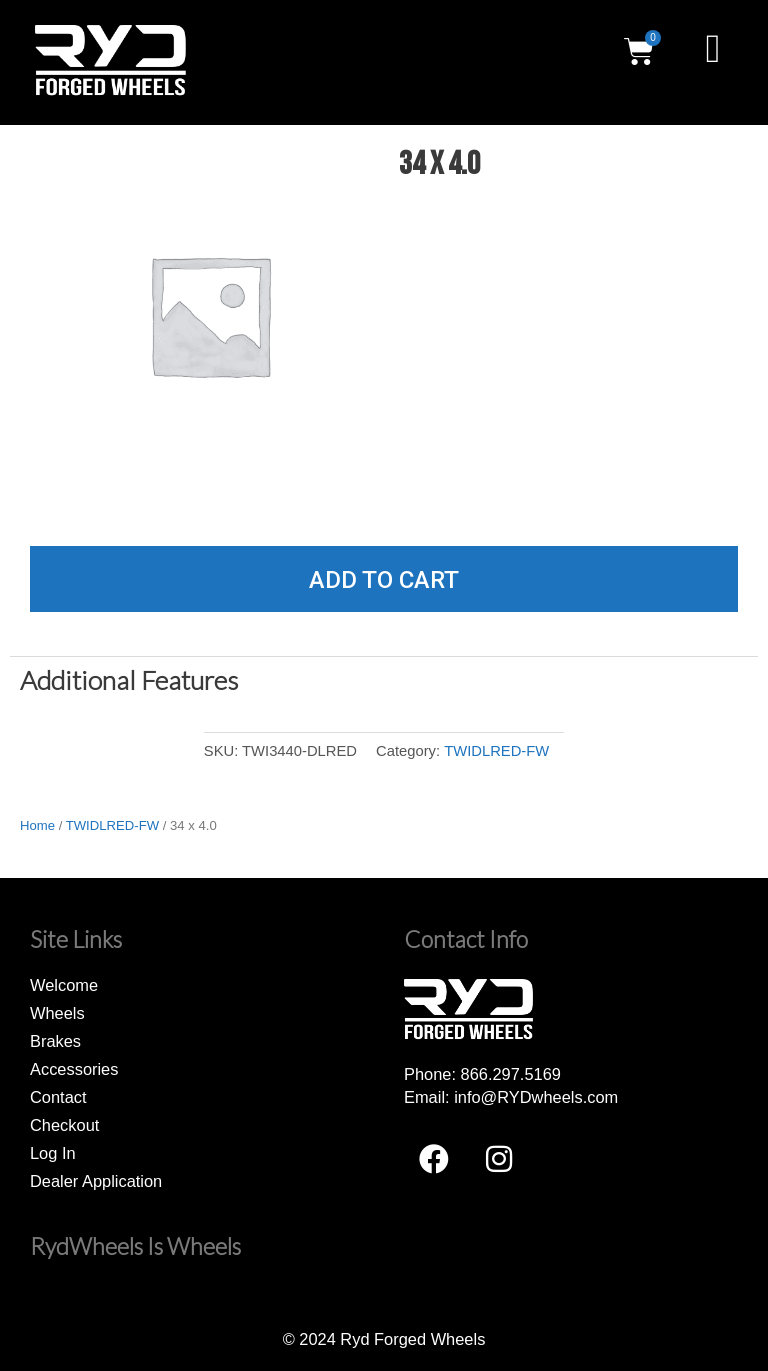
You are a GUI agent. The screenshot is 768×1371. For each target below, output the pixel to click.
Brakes (55, 1041)
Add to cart (384, 580)
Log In (53, 1153)
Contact (58, 1097)
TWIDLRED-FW (496, 751)
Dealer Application (96, 1181)
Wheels (57, 1013)
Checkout (64, 1125)
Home (37, 825)
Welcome (64, 985)
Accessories (74, 1069)
